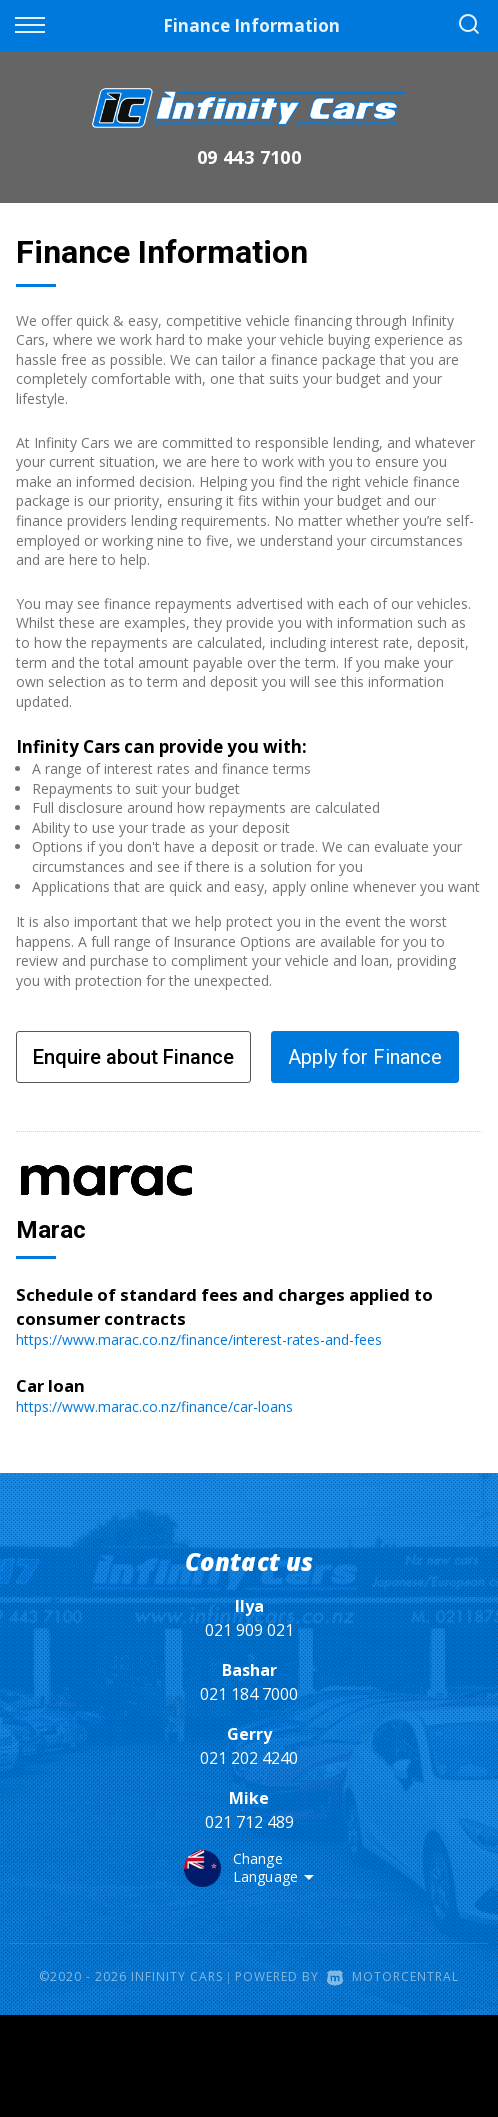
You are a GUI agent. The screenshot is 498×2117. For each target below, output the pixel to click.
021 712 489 (249, 1822)
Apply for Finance (365, 1057)
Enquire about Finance (133, 1057)
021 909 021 (249, 1630)
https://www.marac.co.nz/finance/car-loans (154, 1406)
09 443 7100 (249, 157)
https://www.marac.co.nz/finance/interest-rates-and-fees (199, 1339)
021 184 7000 (249, 1694)
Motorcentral (393, 1976)
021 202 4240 (249, 1758)
